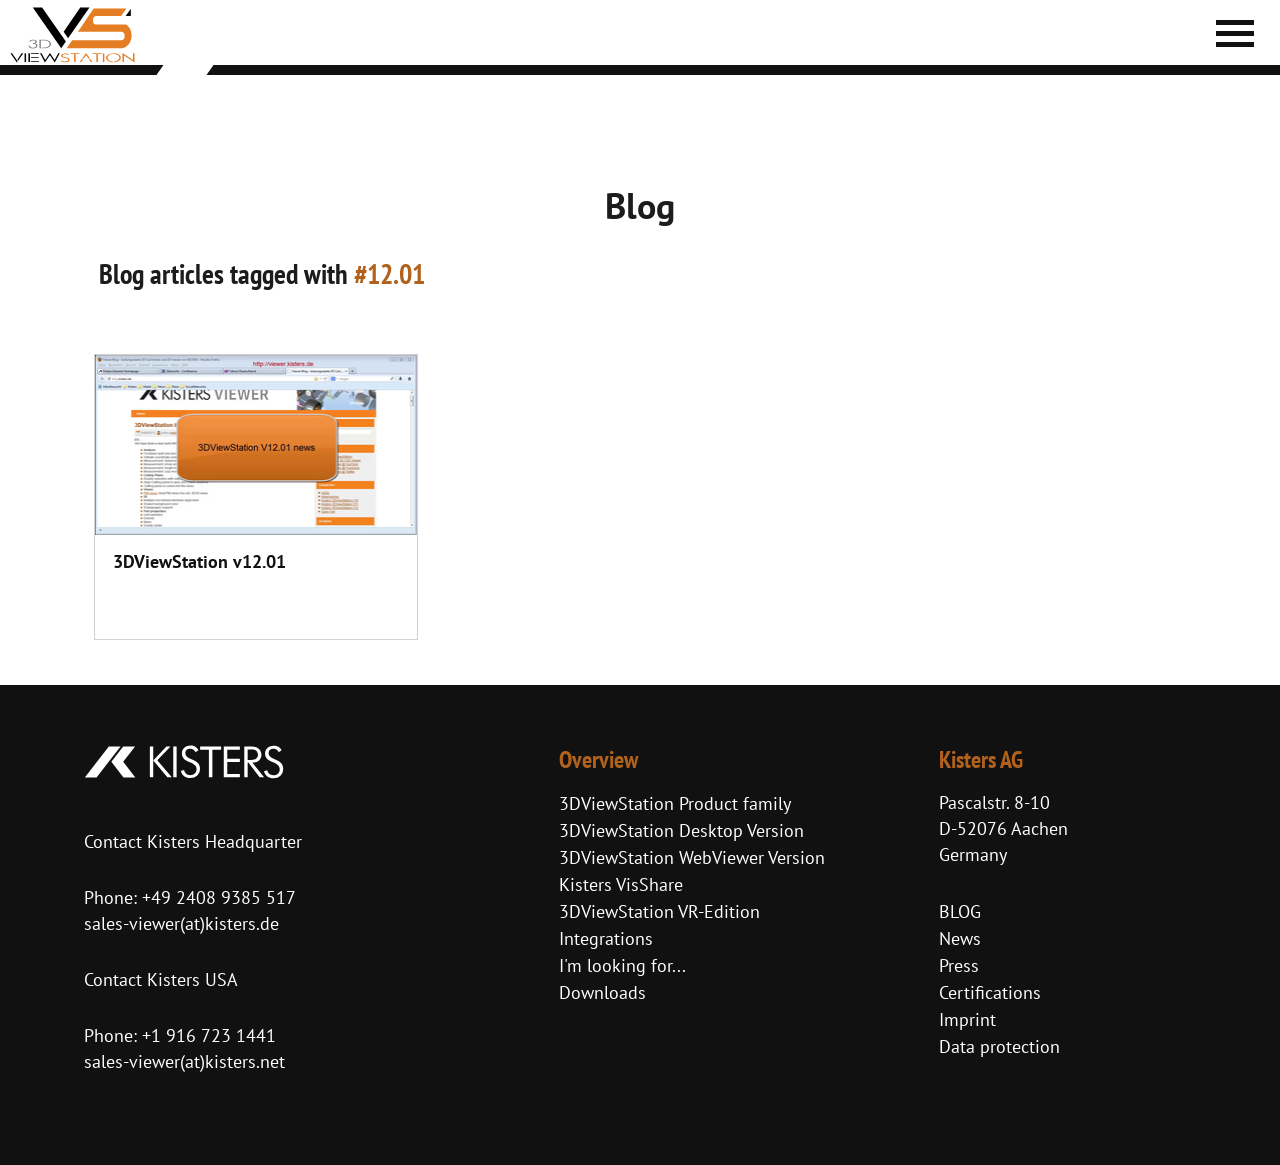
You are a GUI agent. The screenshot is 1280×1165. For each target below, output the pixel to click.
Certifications (990, 992)
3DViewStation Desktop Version (681, 830)
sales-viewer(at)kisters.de (181, 923)
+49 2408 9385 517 (216, 897)
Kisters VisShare (621, 884)
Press (959, 965)
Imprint (967, 1019)
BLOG (960, 911)
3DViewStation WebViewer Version (692, 857)
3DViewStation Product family (675, 803)
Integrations (606, 938)
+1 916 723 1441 (209, 1035)
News (960, 938)
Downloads (602, 992)
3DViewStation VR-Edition (659, 911)
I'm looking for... (622, 965)
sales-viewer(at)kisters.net (184, 1061)
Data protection (999, 1046)
